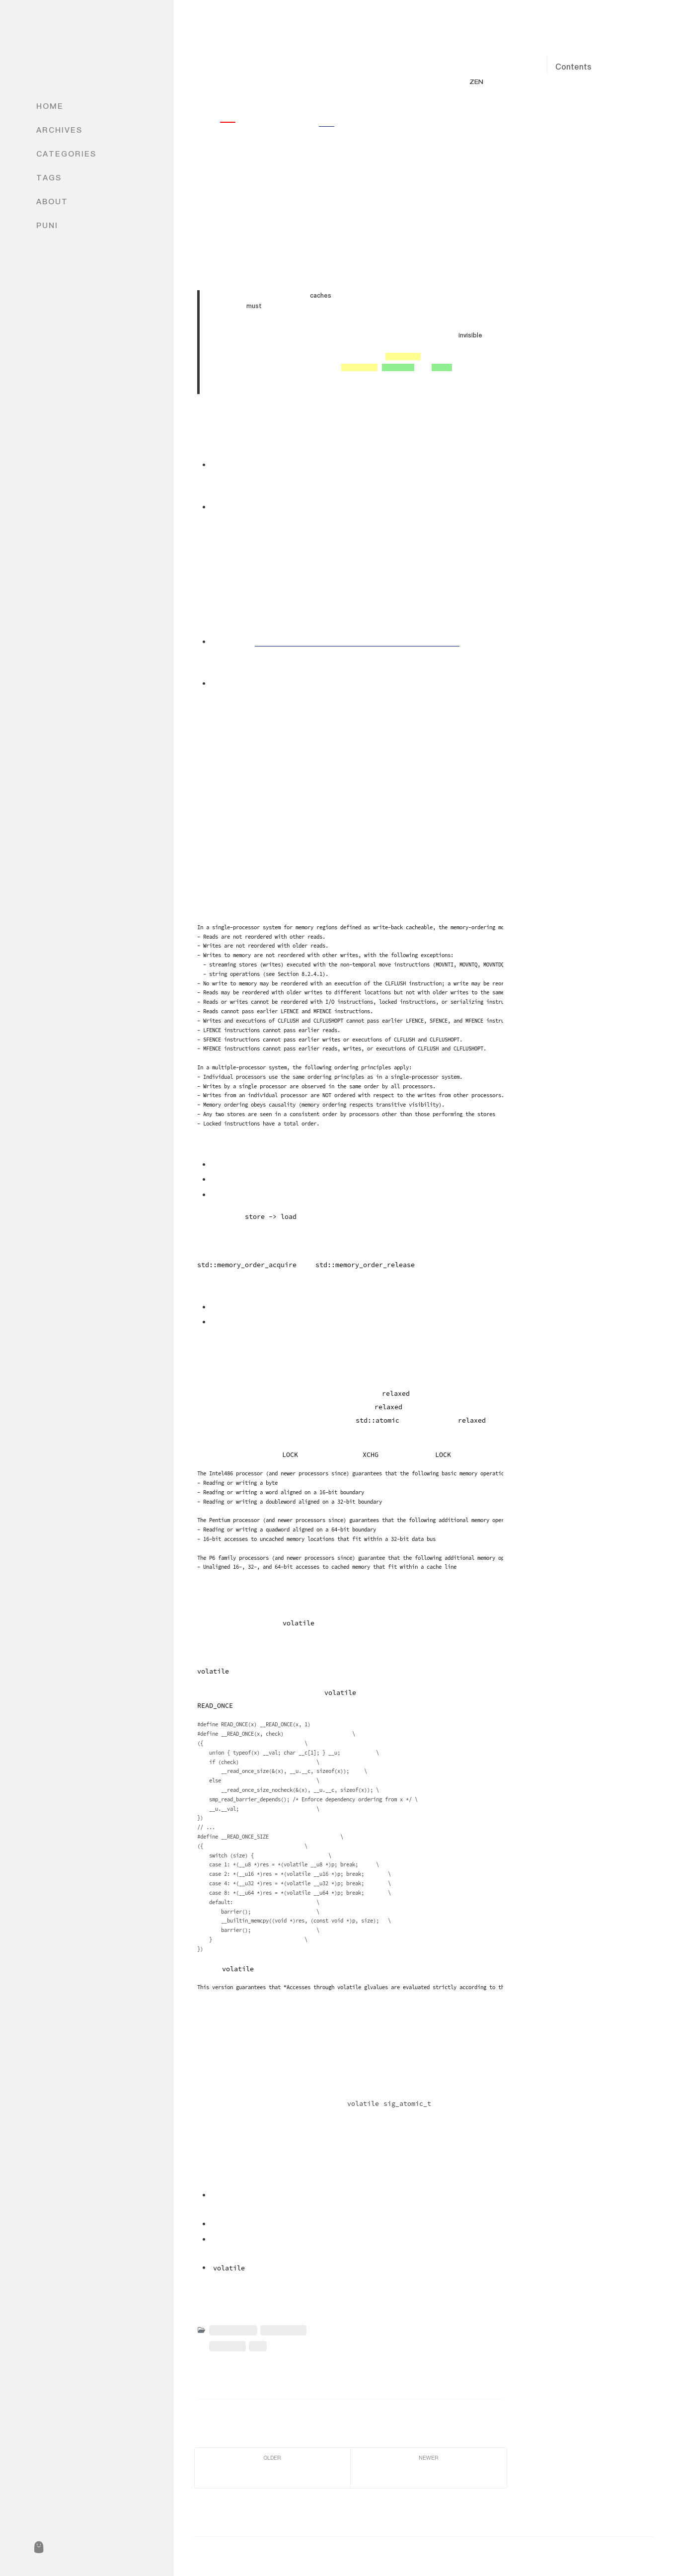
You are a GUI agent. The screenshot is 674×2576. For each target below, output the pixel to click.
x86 (258, 2346)
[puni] (38, 2547)
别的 (326, 121)
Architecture (283, 2330)
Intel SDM (227, 2346)
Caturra (220, 93)
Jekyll (602, 2552)
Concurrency (233, 2330)
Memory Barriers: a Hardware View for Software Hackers (357, 641)
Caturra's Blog (86, 46)
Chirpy (643, 2552)
